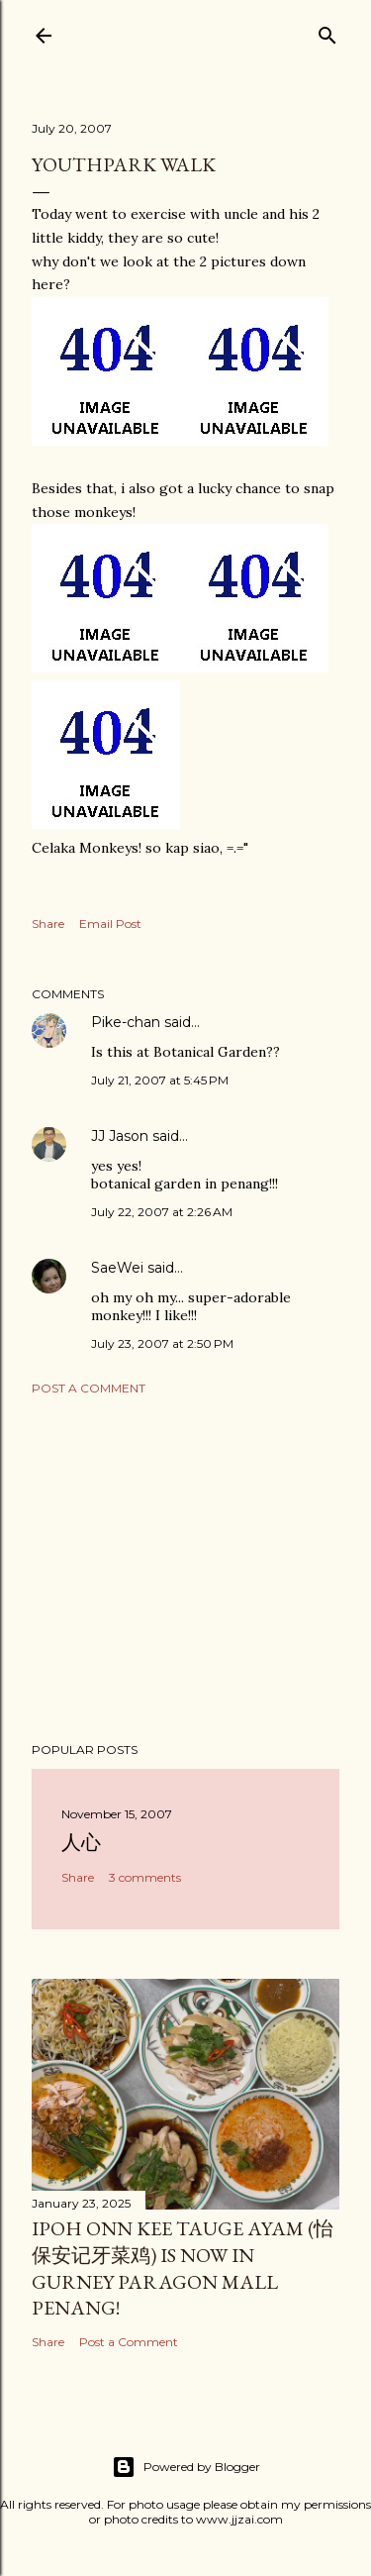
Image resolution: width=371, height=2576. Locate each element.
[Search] (327, 31)
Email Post (110, 923)
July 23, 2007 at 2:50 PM (162, 1343)
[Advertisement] (185, 1569)
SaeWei (117, 1268)
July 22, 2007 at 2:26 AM (161, 1211)
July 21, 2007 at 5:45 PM (160, 1080)
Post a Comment (88, 1388)
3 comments (145, 1877)
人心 (81, 1842)
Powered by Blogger (186, 2467)
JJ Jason (119, 1136)
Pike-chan (125, 1022)
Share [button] (48, 923)
